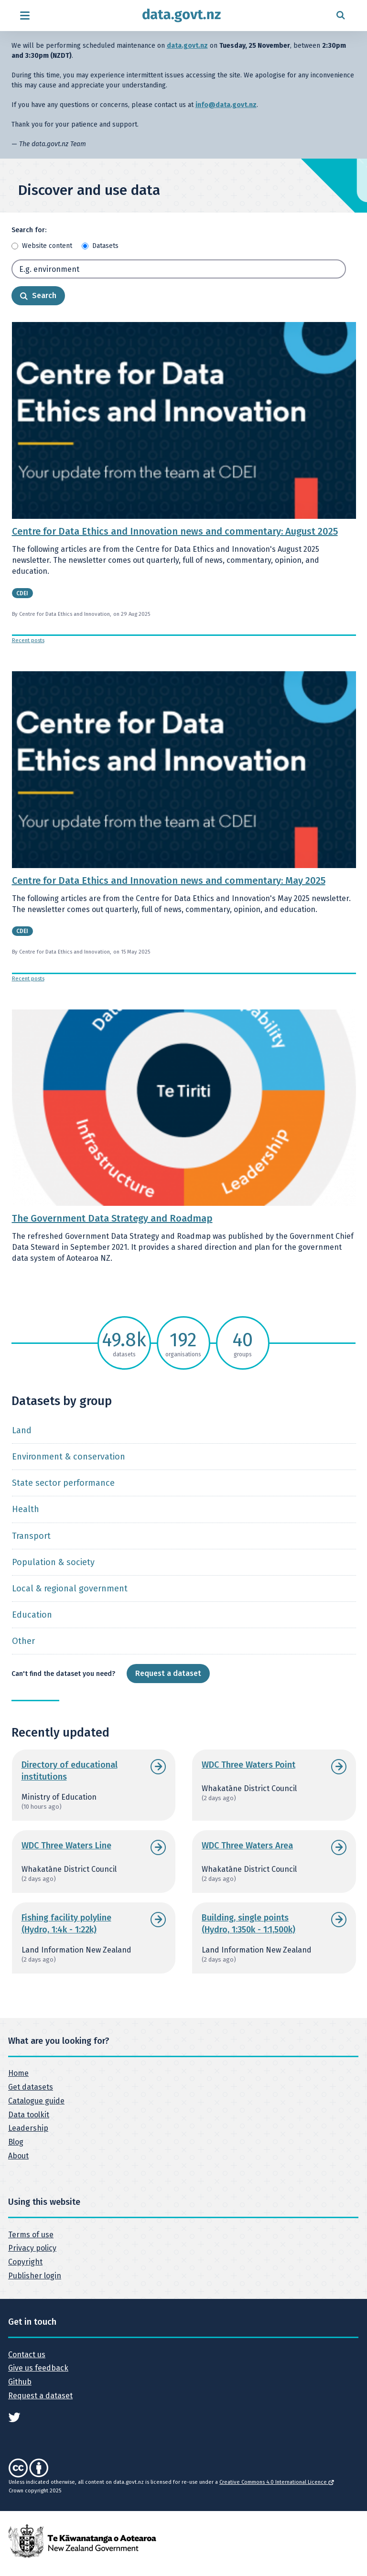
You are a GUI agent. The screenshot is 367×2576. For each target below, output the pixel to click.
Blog (15, 2142)
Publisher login (34, 2275)
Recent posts (28, 640)
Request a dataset (168, 1673)
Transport (31, 1536)
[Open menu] (24, 15)
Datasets (105, 246)
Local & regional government (70, 1588)
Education (32, 1615)
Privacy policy (32, 2248)
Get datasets (30, 2087)
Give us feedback (38, 2367)
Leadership (28, 2128)
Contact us (26, 2354)
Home (18, 2073)
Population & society (53, 1562)
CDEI (22, 593)
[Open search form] (340, 15)
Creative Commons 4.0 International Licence (276, 2482)
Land (22, 1430)
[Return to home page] (181, 15)
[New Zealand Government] (82, 2540)
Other (23, 1641)
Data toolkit (28, 2114)
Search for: (28, 230)
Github (20, 2381)
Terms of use (31, 2234)
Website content (47, 246)
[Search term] (178, 269)
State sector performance (63, 1483)
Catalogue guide (36, 2100)
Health (25, 1509)
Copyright (25, 2261)
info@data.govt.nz (226, 105)
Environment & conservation (68, 1456)
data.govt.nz (187, 46)
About (18, 2155)
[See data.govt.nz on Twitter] (14, 2417)
